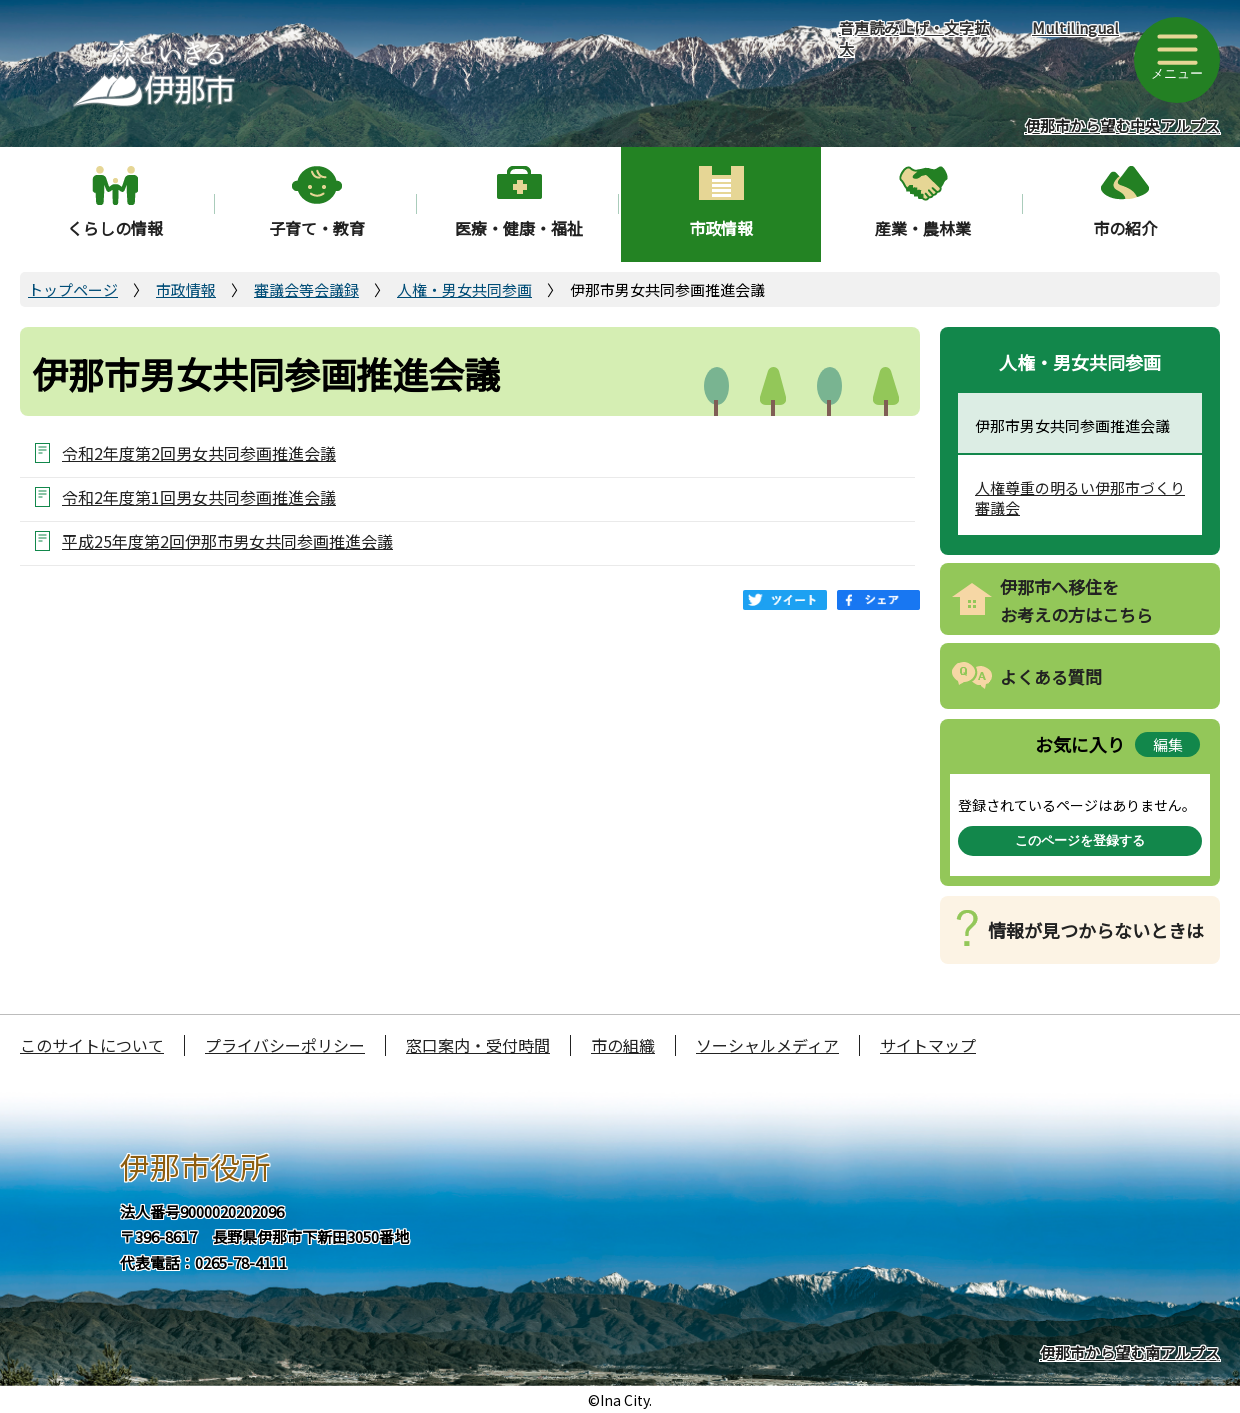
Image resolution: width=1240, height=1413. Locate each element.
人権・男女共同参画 (464, 289)
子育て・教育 (317, 228)
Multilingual (1075, 27)
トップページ (73, 289)
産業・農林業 (923, 228)
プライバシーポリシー (285, 1045)
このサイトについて (92, 1045)
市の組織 (623, 1045)
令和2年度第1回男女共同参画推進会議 (199, 496)
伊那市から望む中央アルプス (1122, 125)
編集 (1168, 744)
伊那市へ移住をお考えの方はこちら (1076, 601)
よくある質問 (1051, 676)
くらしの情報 (115, 228)
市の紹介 (1125, 228)
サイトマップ (928, 1045)
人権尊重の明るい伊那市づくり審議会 (1080, 497)
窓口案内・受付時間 (478, 1045)
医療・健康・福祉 (519, 228)
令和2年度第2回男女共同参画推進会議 (199, 452)
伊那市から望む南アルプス (1130, 1352)
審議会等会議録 (306, 289)
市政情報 (721, 228)
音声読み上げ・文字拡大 (914, 38)
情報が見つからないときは (1096, 930)
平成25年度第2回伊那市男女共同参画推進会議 (227, 540)
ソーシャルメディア (767, 1045)
